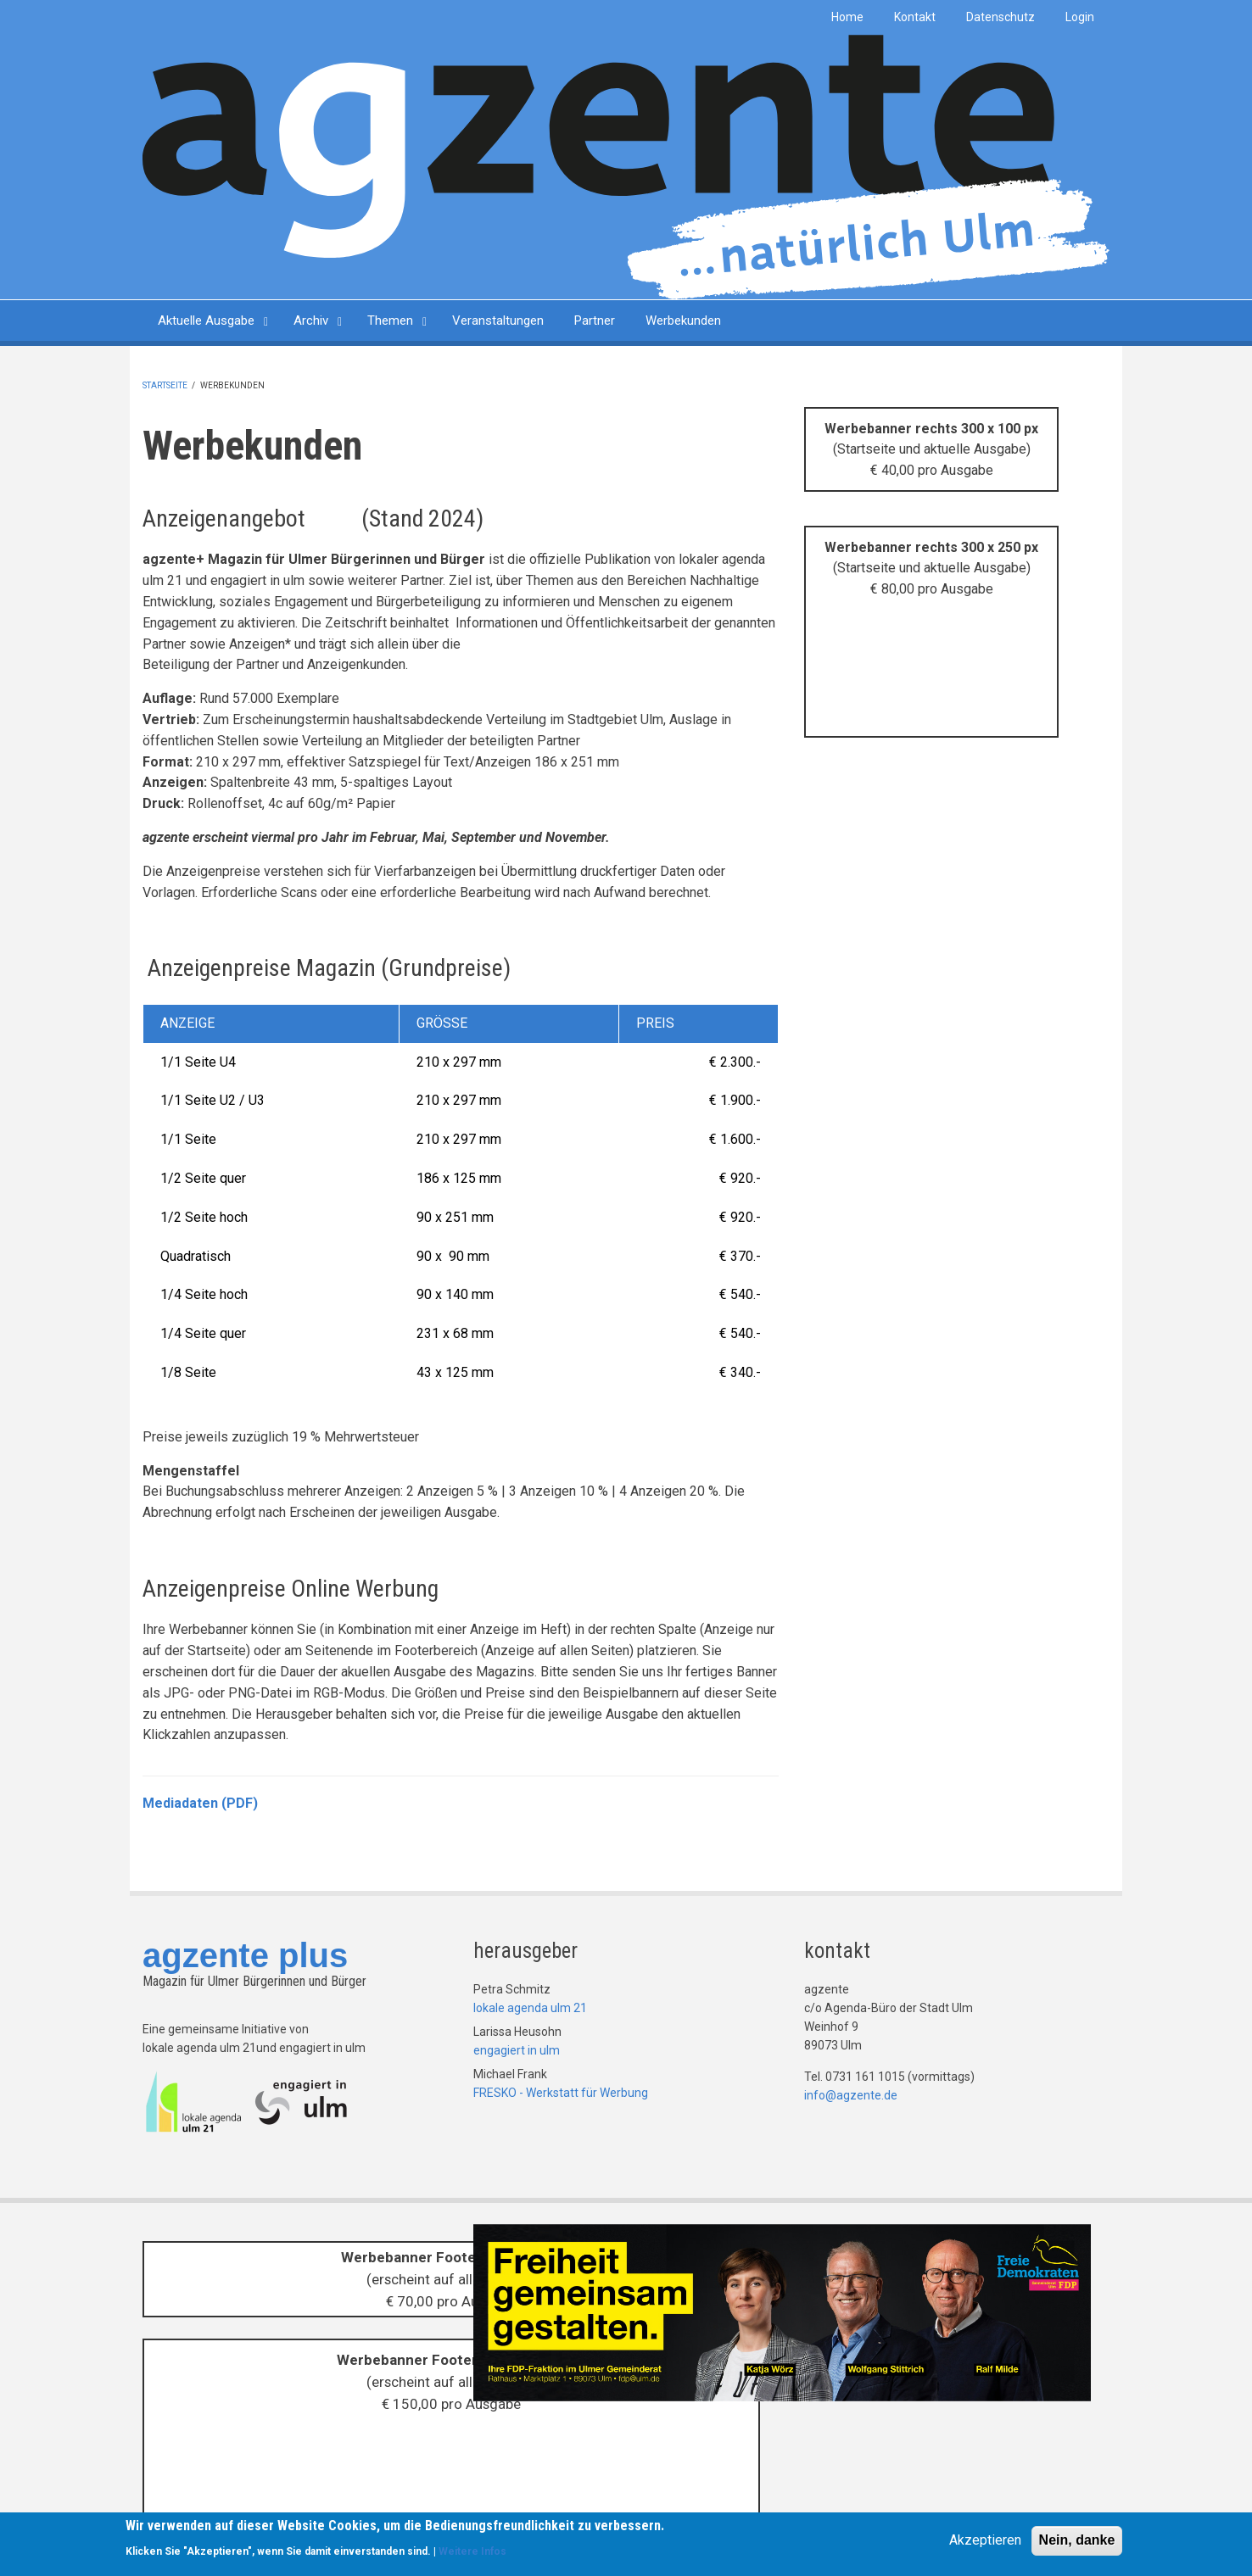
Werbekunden (683, 320)
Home (847, 17)
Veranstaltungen (498, 320)
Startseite (165, 385)
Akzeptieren (985, 2542)
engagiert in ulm (516, 2050)
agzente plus (245, 1955)
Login (1079, 17)
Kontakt (915, 17)
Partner (594, 320)
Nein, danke (1077, 2542)
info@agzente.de (850, 2095)
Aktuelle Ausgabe (206, 320)
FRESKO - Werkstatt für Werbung (560, 2092)
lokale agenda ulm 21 (530, 2008)
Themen (390, 320)
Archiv (310, 320)
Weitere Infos (472, 2554)
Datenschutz (1000, 17)
